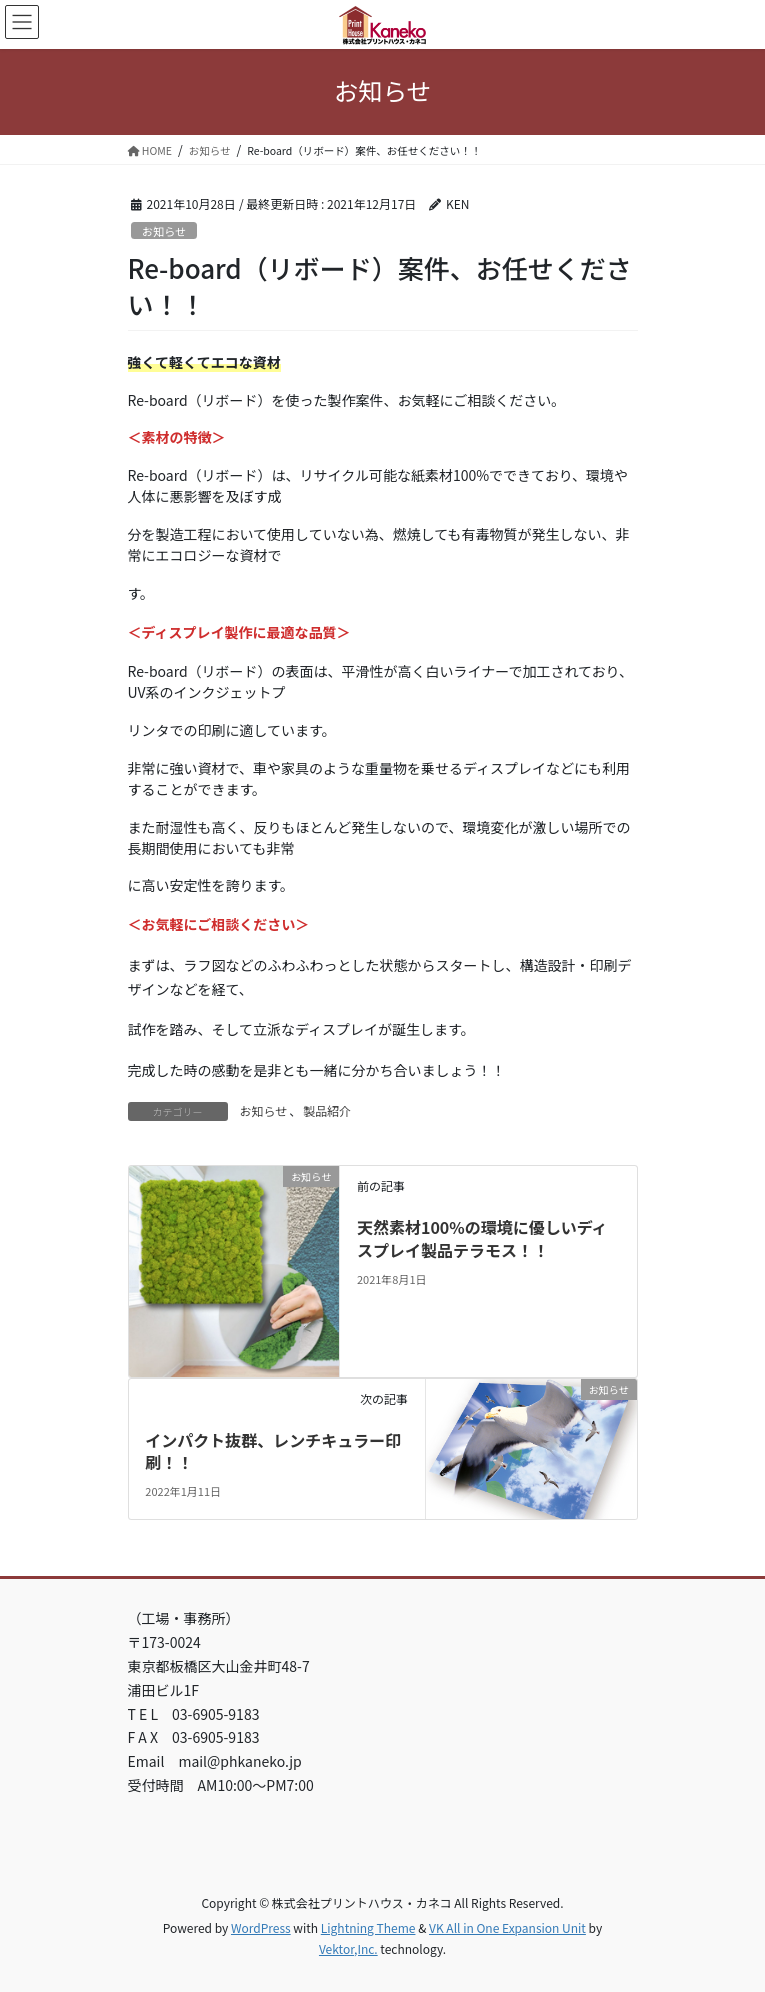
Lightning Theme (368, 1927)
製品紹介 (327, 1110)
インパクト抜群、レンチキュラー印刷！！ (273, 1451)
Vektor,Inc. (348, 1948)
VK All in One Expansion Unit (507, 1927)
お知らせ (164, 231)
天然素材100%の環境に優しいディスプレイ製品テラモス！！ (482, 1238)
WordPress (261, 1927)
